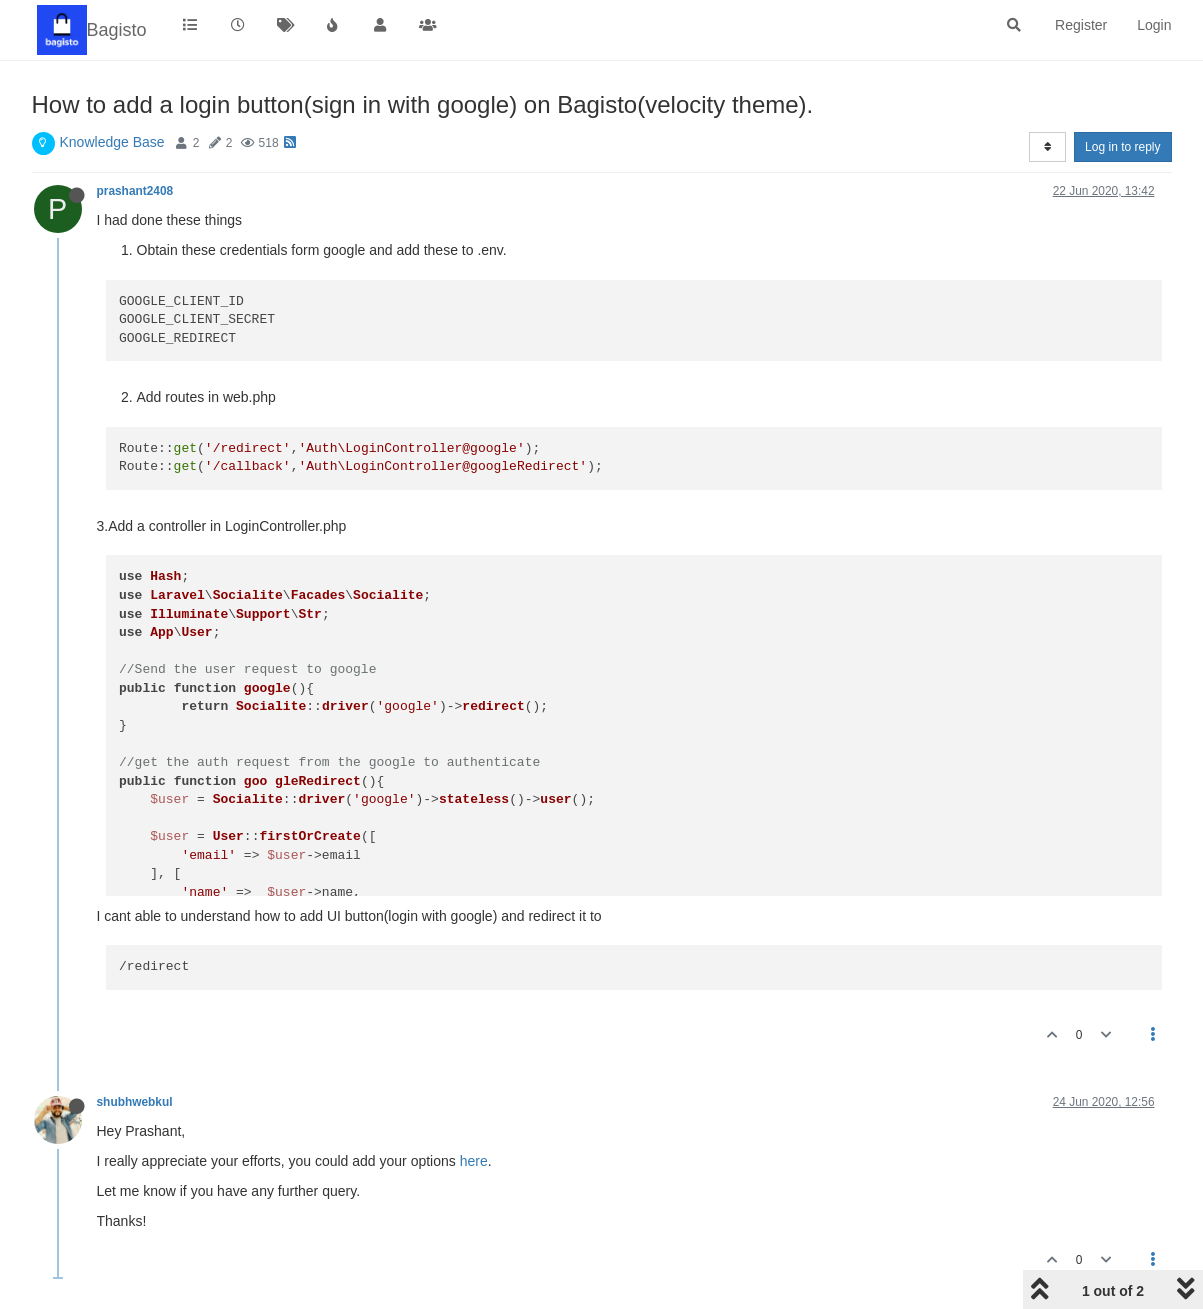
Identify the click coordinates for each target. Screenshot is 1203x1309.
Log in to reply (1122, 147)
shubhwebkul (135, 1102)
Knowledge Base (112, 142)
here (474, 1161)
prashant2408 (135, 191)
